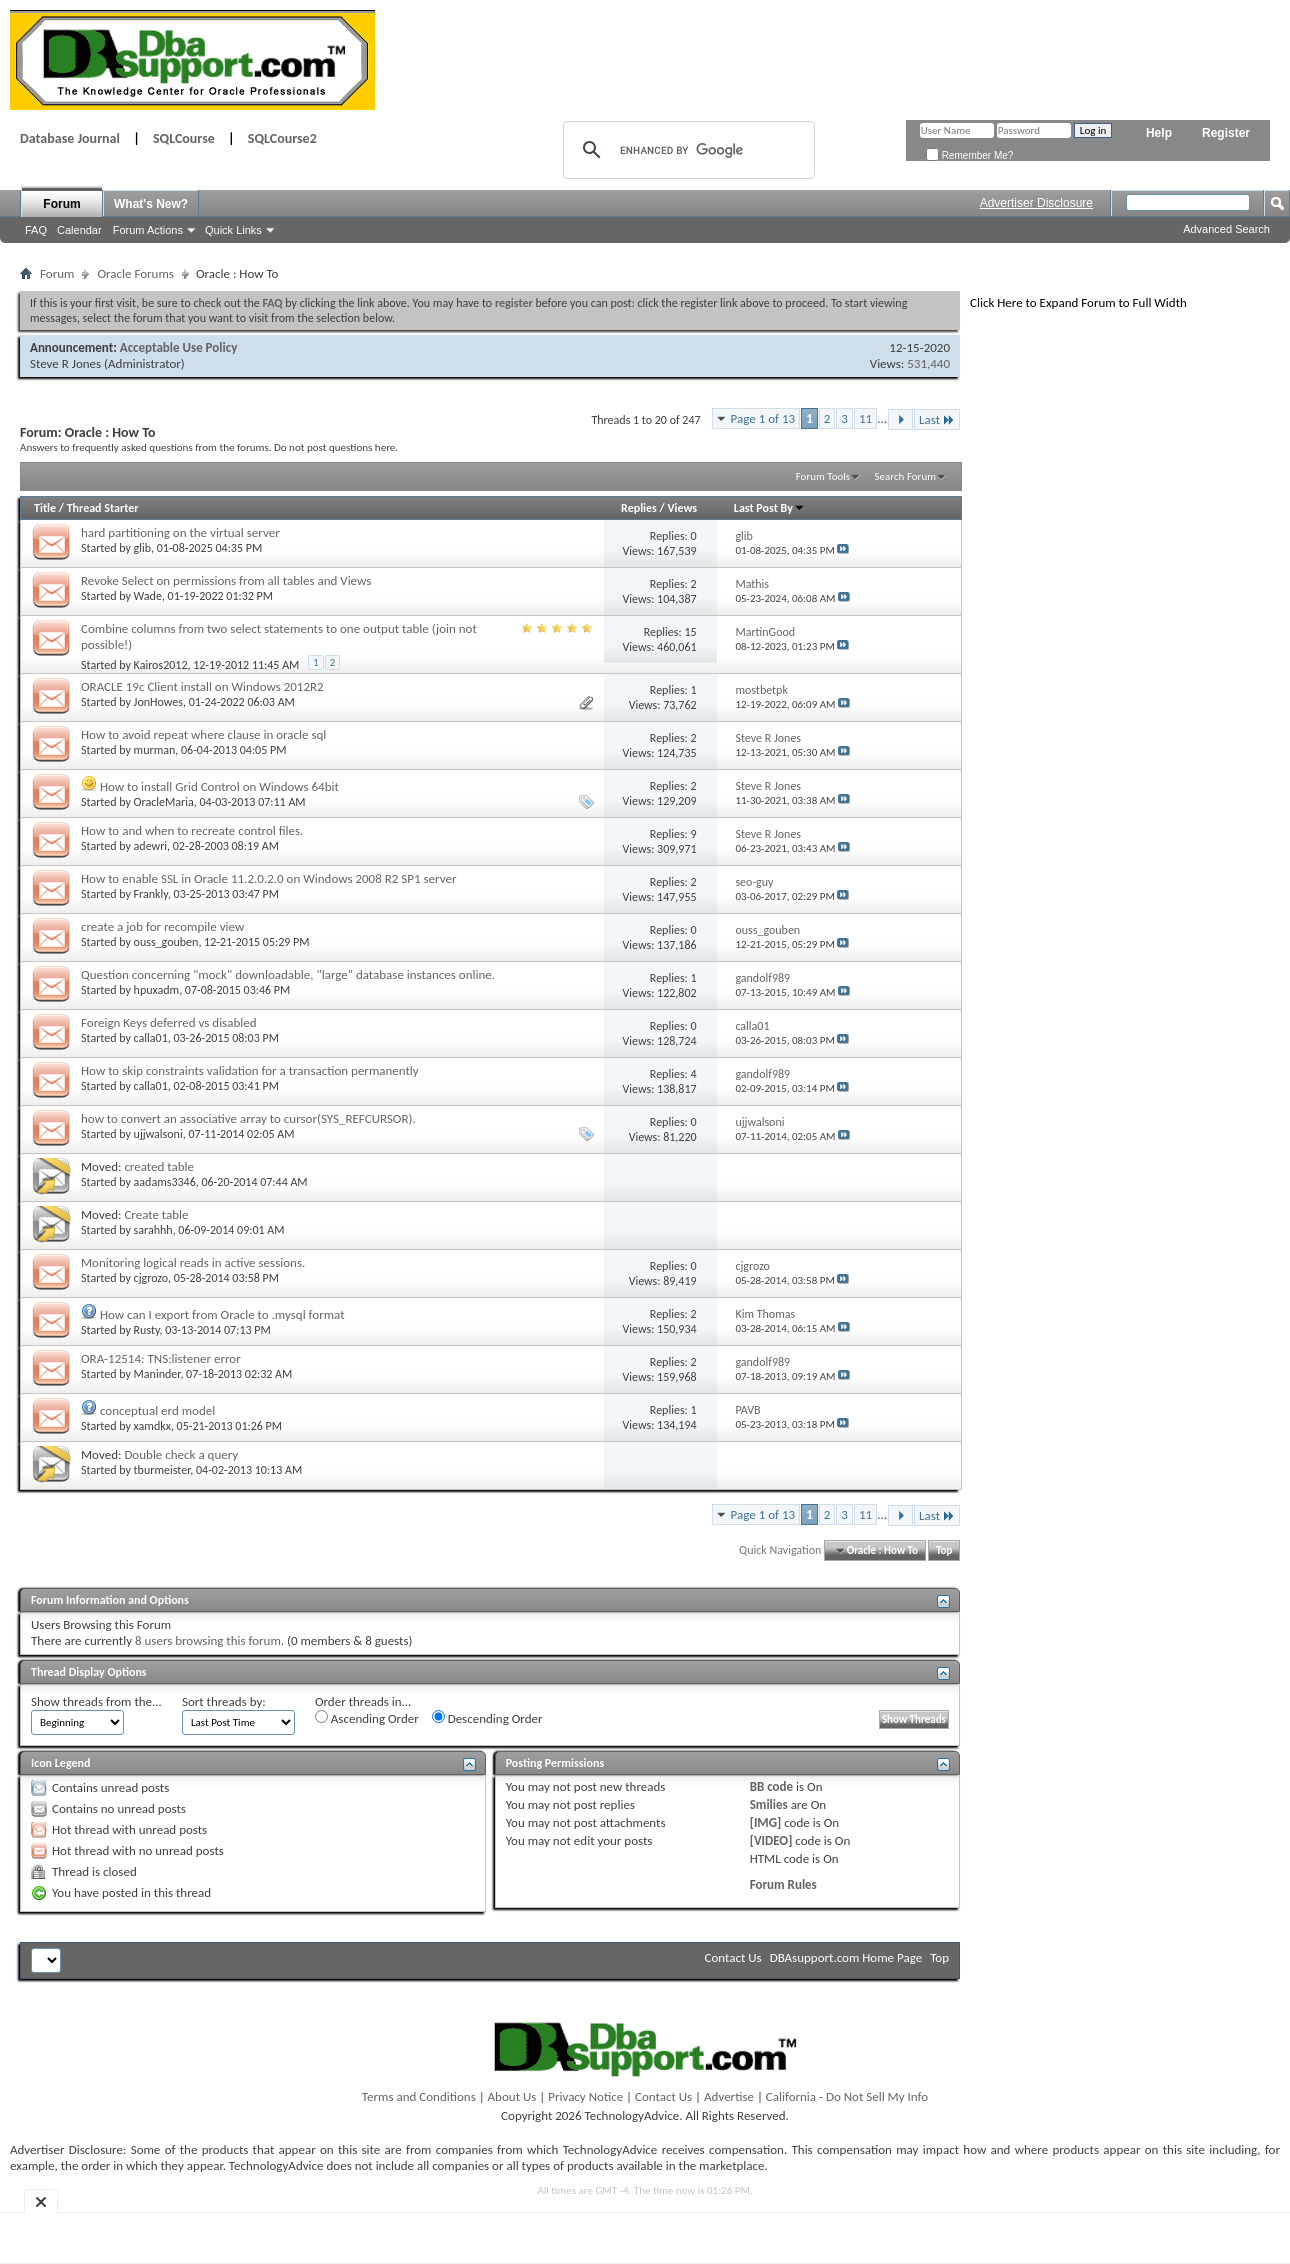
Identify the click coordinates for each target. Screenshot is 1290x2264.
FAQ (36, 230)
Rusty (147, 1330)
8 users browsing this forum (208, 1640)
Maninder (157, 1374)
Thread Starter (103, 508)
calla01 (151, 1038)
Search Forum (906, 476)
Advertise (729, 2096)
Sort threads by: (224, 1701)
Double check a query (181, 1454)
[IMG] (766, 1822)
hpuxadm (157, 990)
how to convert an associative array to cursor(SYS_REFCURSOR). (248, 1118)
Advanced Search (1226, 229)
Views (682, 508)
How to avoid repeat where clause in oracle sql (203, 734)
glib (142, 548)
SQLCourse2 (282, 138)
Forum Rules (783, 1884)
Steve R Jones (65, 363)
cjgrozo (151, 1278)
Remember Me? (969, 155)
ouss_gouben (166, 942)
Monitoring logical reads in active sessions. (193, 1262)
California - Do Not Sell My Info (847, 2096)
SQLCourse (184, 138)
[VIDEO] (771, 1840)
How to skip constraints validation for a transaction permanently (250, 1070)
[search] (686, 150)
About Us (512, 2096)
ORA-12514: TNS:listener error (161, 1358)
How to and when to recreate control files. (192, 830)
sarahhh (153, 1230)
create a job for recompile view (162, 926)
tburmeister (162, 1470)
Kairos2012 (161, 665)
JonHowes (158, 702)
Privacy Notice (585, 2096)
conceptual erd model (157, 1410)
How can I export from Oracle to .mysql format (222, 1314)
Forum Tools (823, 476)
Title (45, 508)
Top (944, 1550)
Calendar (79, 230)
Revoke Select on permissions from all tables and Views (226, 580)
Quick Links (233, 230)
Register (1226, 133)
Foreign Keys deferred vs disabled (169, 1022)
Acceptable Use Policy (179, 347)
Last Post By (769, 508)
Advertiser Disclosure (1036, 203)
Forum (61, 204)
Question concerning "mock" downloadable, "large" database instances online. (288, 974)
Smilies (769, 1804)
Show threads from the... (96, 1701)
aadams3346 (165, 1182)
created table (159, 1166)
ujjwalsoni (158, 1134)
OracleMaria (164, 802)
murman (155, 750)
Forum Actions (148, 230)
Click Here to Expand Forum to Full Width (1078, 302)
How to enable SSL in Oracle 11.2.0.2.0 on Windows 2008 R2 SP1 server (268, 878)
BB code (771, 1786)
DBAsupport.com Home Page (846, 1957)
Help (1159, 133)
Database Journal (70, 138)
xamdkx (152, 1426)
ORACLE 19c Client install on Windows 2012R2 (202, 686)
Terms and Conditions (419, 2096)
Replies (639, 508)
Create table (156, 1214)
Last (937, 419)
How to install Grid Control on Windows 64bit (219, 786)
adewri (150, 846)
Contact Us (733, 1957)
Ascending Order (367, 1718)
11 (865, 418)
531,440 (928, 363)
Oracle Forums (135, 273)
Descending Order (487, 1718)
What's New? (151, 204)
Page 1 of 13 (763, 418)
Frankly (151, 894)
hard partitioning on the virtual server (180, 532)
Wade (148, 596)
